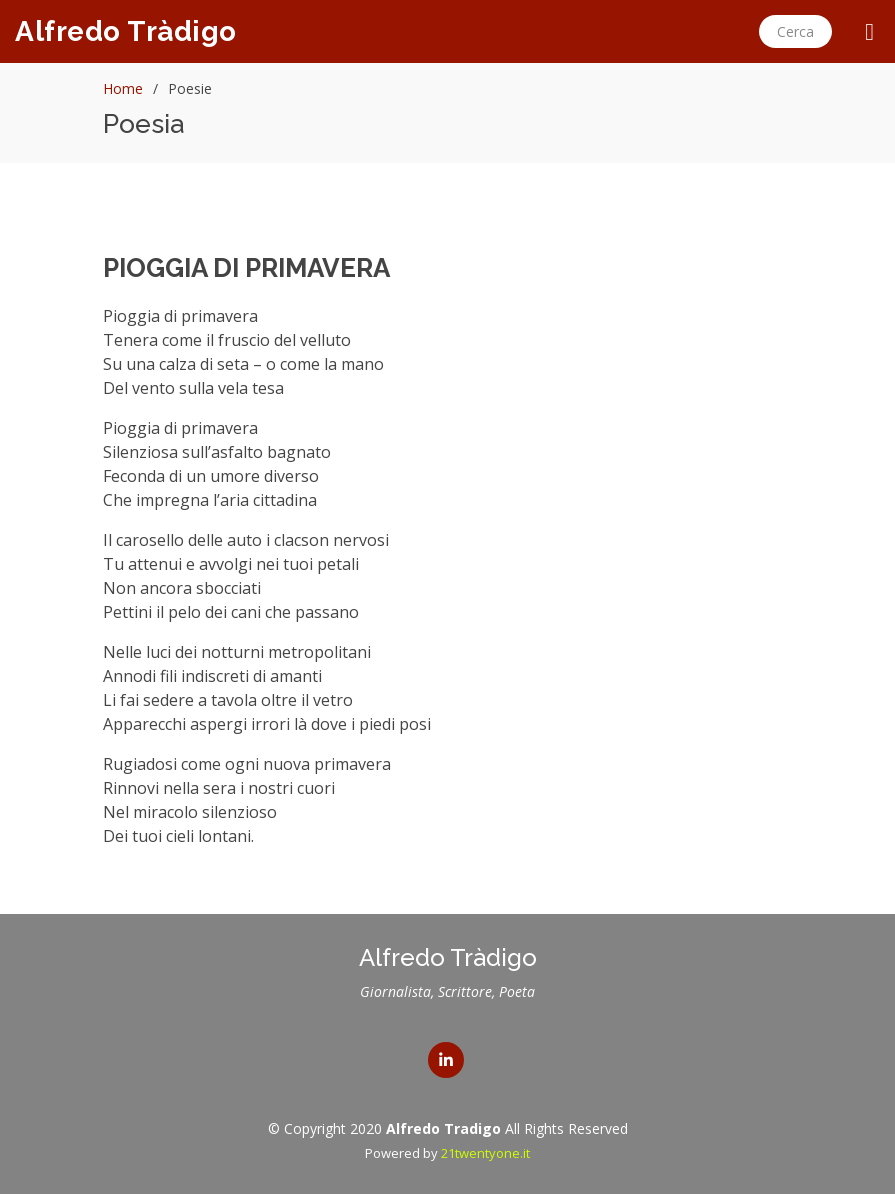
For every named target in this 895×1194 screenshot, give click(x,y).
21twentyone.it (485, 1153)
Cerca (795, 31)
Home (123, 88)
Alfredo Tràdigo (126, 31)
